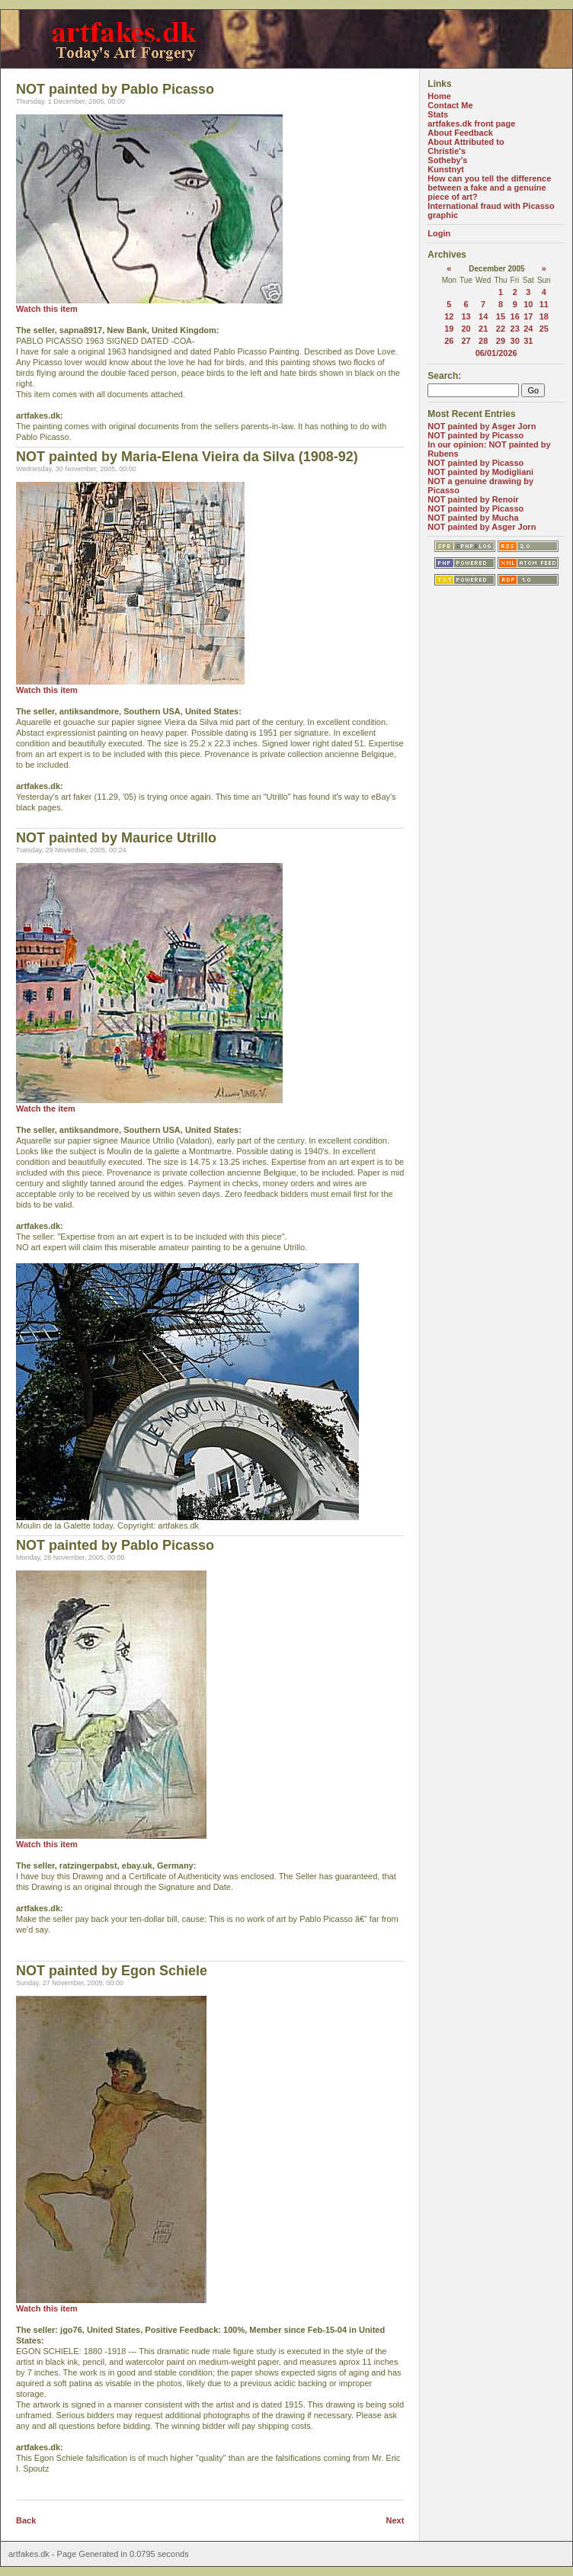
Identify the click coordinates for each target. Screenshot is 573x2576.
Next (395, 2520)
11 (544, 304)
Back (26, 2520)
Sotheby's (447, 160)
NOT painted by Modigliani (480, 471)
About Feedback (460, 132)
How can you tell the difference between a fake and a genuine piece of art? (489, 187)
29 (500, 340)
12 (448, 316)
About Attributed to (465, 141)
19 (448, 328)
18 (544, 316)
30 (515, 340)
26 (448, 340)
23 (515, 328)
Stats (437, 114)
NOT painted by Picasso (475, 435)
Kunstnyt (445, 169)
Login (438, 233)
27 (465, 340)
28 (483, 340)
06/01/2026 (496, 353)
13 (465, 316)
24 (528, 328)
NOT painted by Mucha (472, 517)
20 (465, 328)
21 (483, 328)
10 (528, 304)
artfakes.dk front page (471, 123)
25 (544, 328)
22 (500, 328)
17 (528, 316)
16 (515, 316)
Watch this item (47, 308)
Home (439, 96)
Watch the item (45, 1108)
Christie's (446, 151)
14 (483, 316)
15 (500, 316)
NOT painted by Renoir (472, 499)
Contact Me (449, 105)
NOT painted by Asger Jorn (481, 426)
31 (528, 340)
